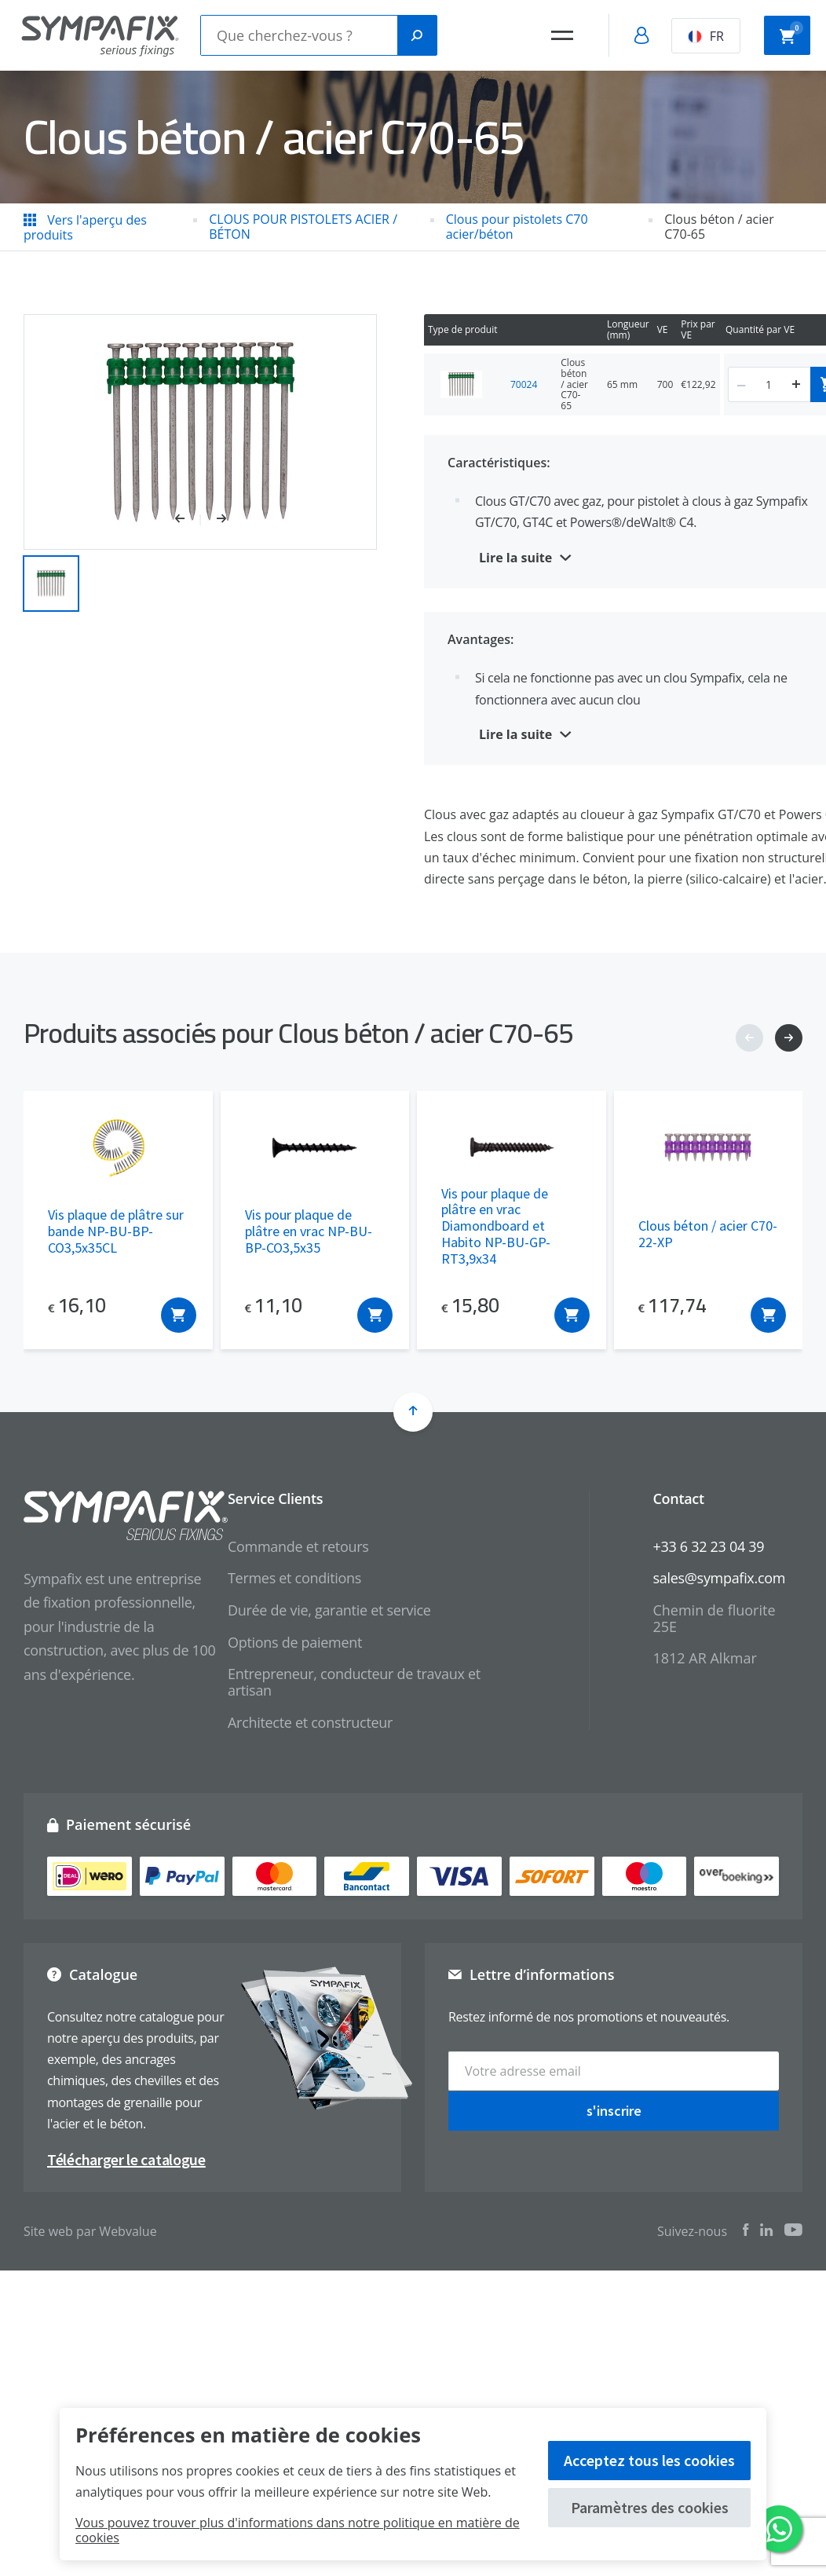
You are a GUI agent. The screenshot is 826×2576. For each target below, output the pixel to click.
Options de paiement (295, 1642)
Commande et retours (298, 1546)
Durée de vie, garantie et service (329, 1610)
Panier (791, 33)
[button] (188, 519)
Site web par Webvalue (90, 2231)
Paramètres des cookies (650, 2507)
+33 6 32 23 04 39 (708, 1546)
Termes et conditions (294, 1577)
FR (706, 36)
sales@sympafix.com (718, 1577)
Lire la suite (515, 558)
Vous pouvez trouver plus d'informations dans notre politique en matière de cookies (297, 2530)
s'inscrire (614, 2110)
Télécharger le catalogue (126, 2159)
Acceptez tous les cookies (649, 2460)
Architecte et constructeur (310, 1722)
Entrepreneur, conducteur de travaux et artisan (354, 1682)
